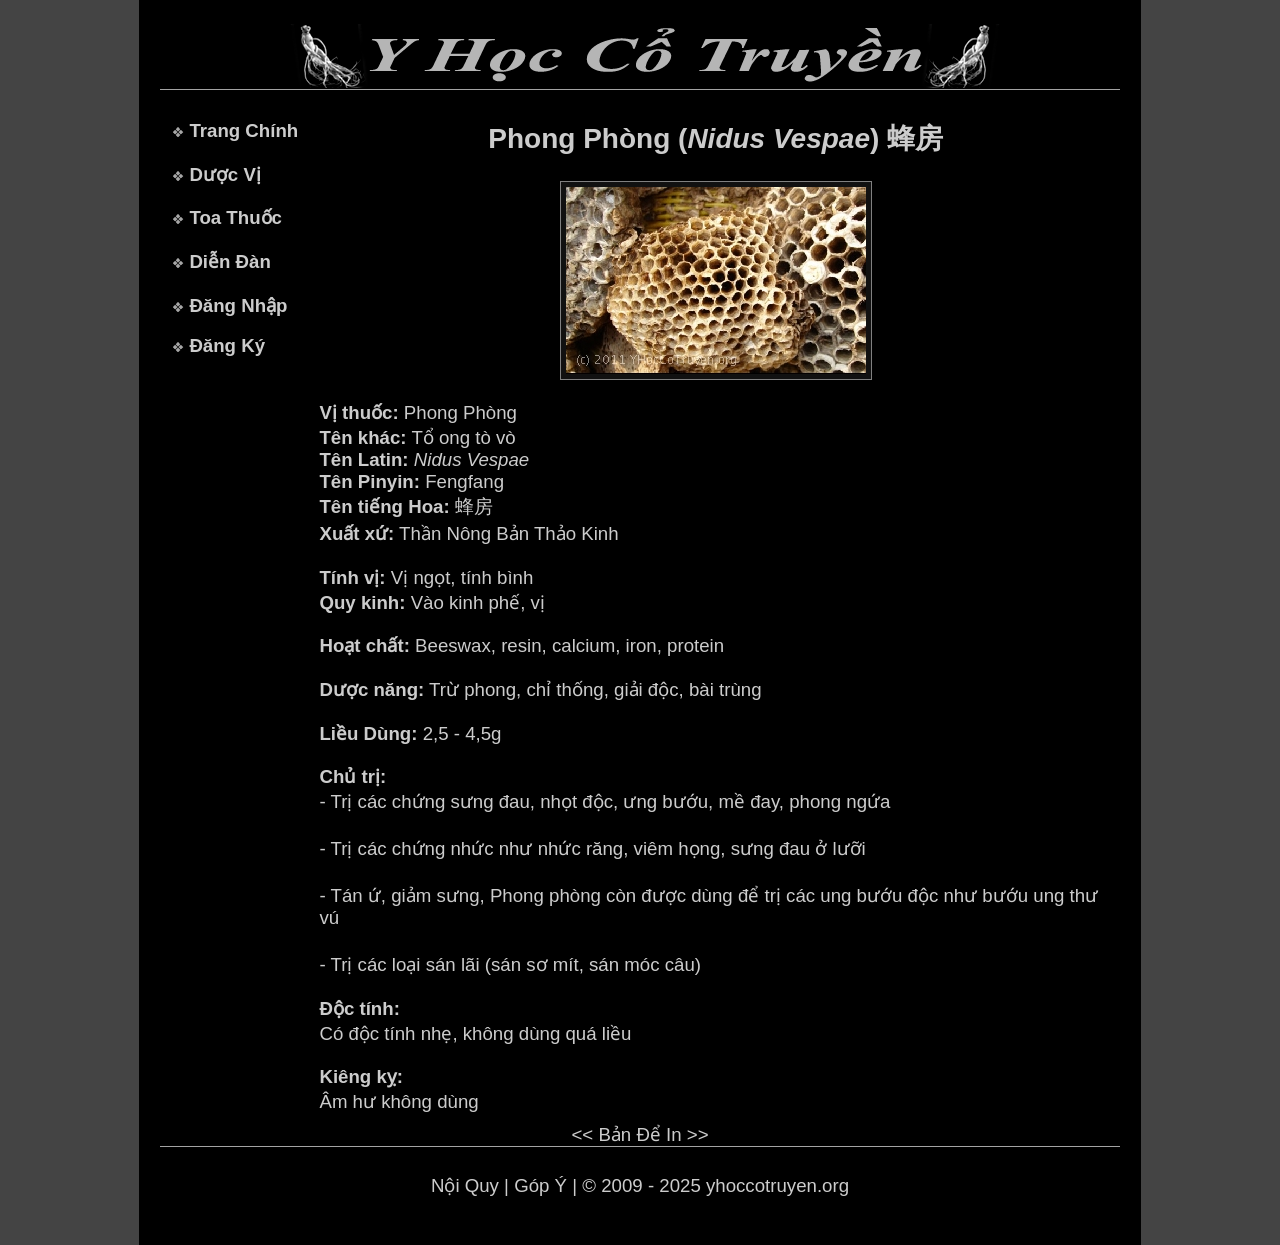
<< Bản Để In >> (639, 1134)
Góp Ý (540, 1185)
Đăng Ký (227, 345)
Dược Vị (224, 174)
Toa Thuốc (235, 217)
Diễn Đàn (229, 261)
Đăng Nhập (238, 305)
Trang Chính (243, 130)
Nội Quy (465, 1185)
